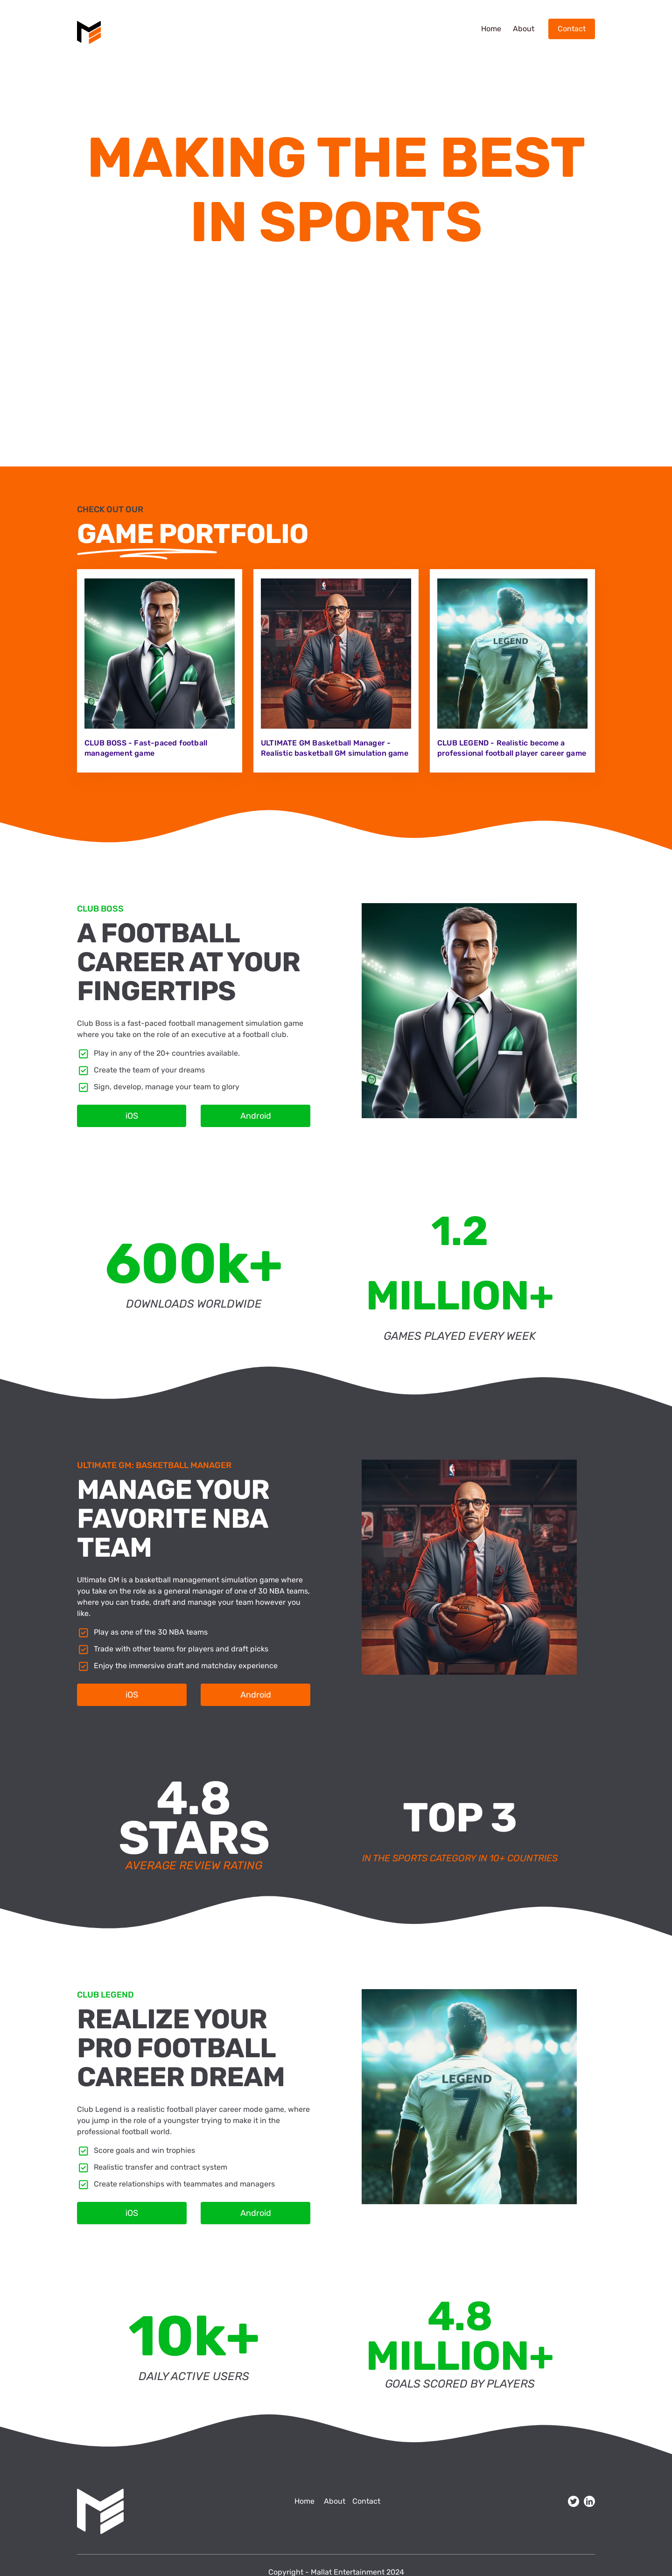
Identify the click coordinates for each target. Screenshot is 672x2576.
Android (255, 1116)
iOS (132, 1116)
